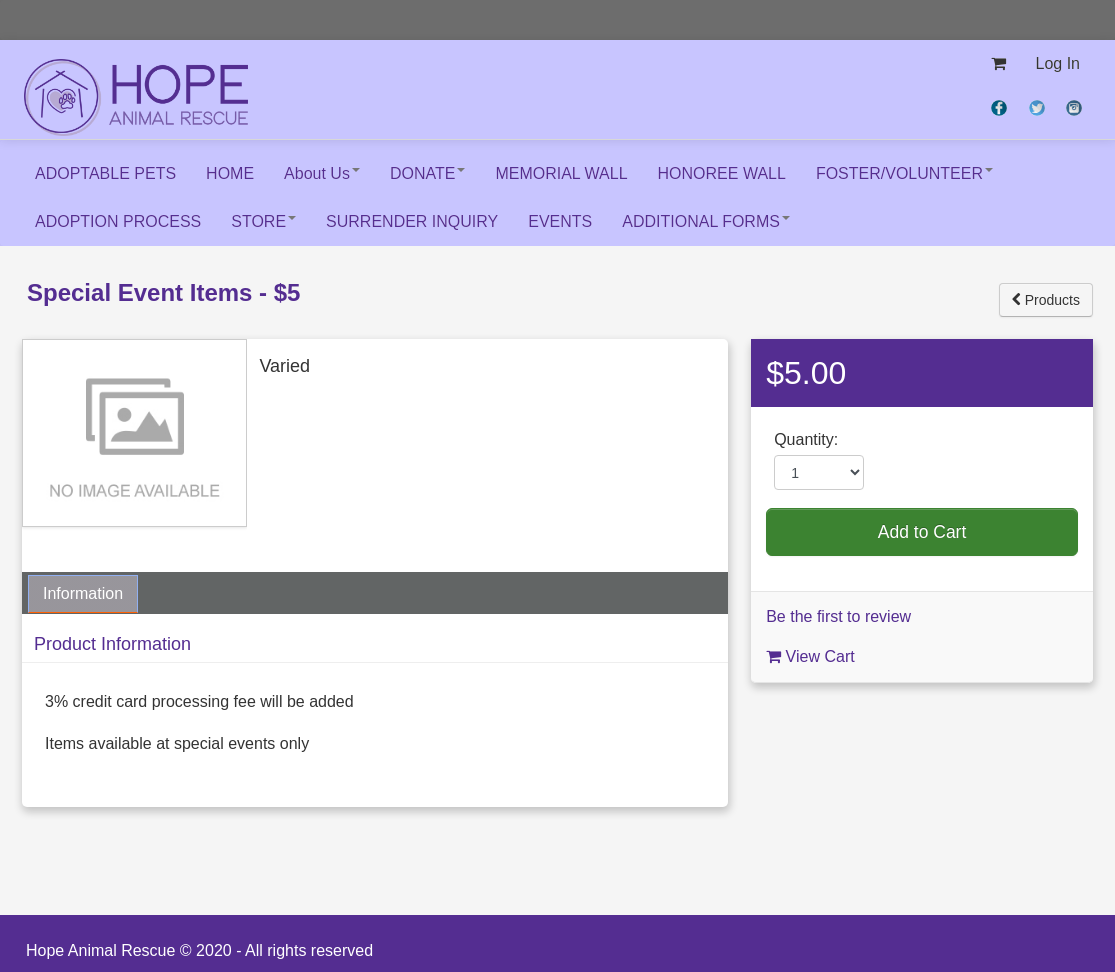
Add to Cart (922, 532)
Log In (1058, 63)
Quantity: (806, 439)
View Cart (810, 656)
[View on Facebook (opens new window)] (1001, 106)
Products (1046, 300)
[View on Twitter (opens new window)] (1039, 106)
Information (83, 593)
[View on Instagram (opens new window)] (1076, 106)
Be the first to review (838, 616)
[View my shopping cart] (998, 64)
